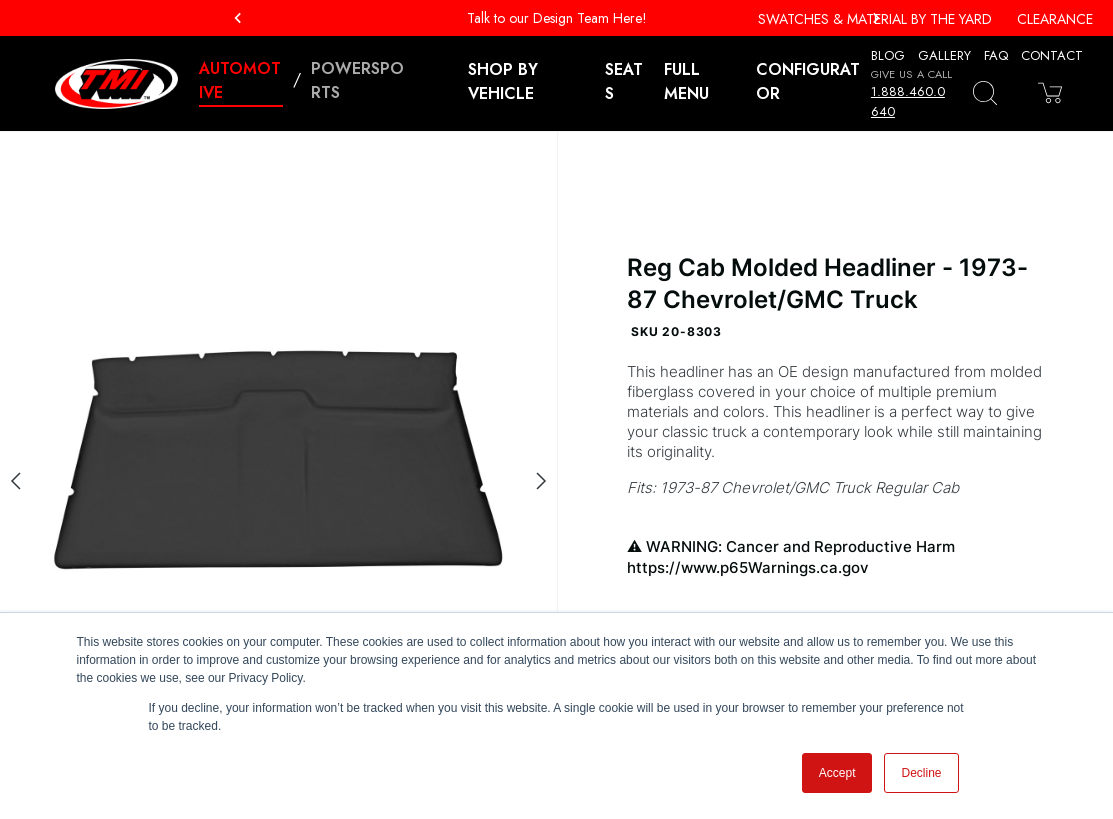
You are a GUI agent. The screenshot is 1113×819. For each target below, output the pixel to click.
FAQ (996, 55)
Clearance (1055, 19)
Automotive (240, 80)
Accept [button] (837, 773)
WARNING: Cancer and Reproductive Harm (835, 557)
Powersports (357, 80)
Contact (1052, 55)
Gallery (944, 55)
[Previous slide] (16, 481)
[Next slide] (541, 481)
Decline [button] (921, 773)
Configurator (808, 81)
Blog (888, 55)
